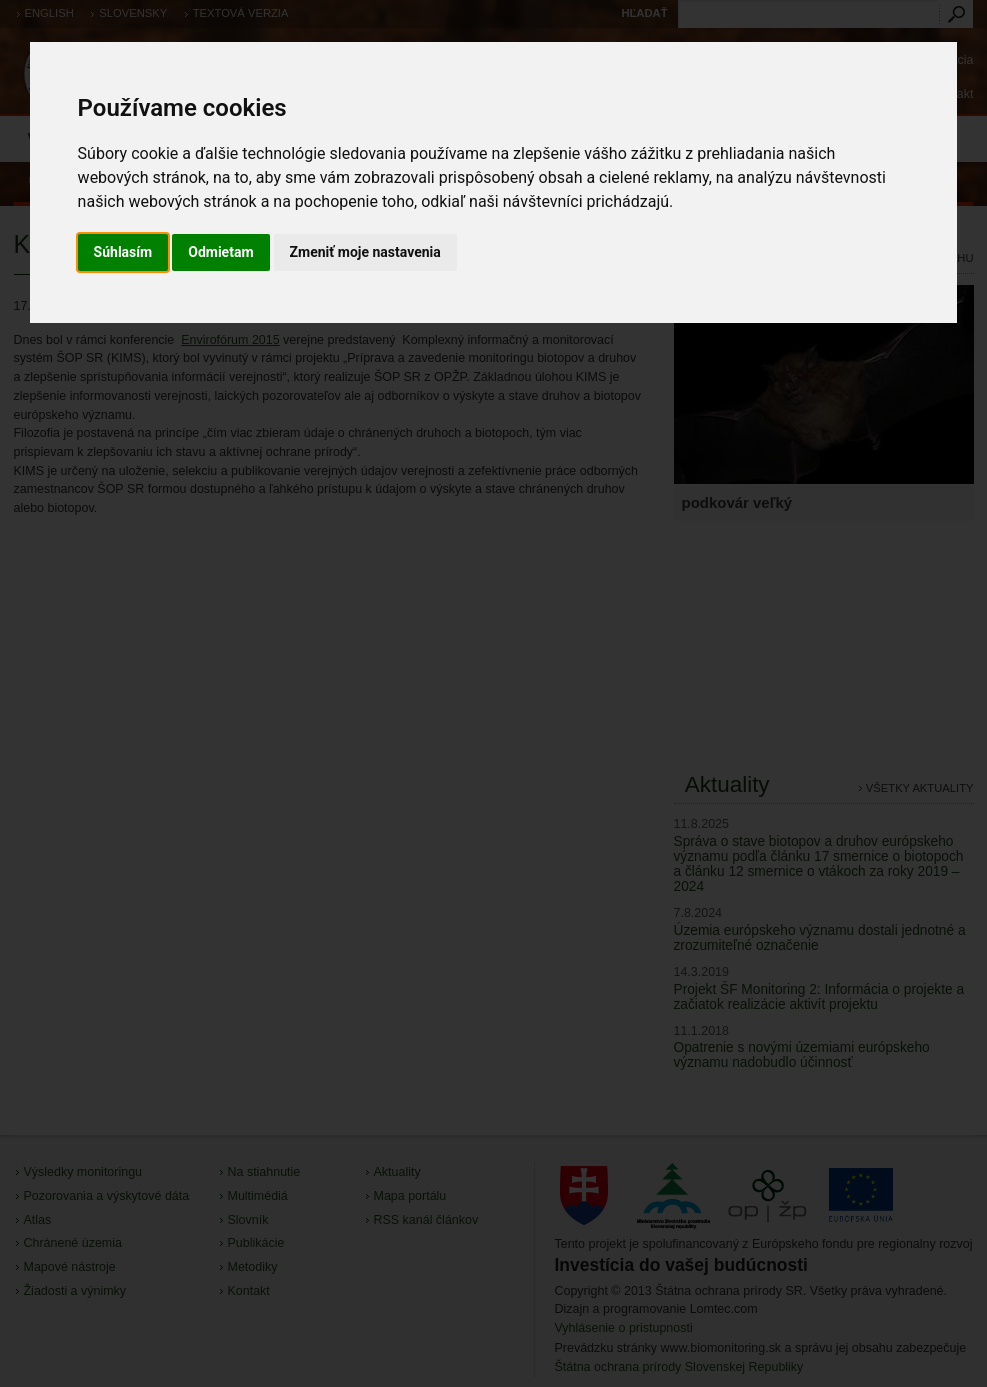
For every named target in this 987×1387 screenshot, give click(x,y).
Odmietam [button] (220, 252)
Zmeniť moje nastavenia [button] (365, 252)
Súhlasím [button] (123, 252)
